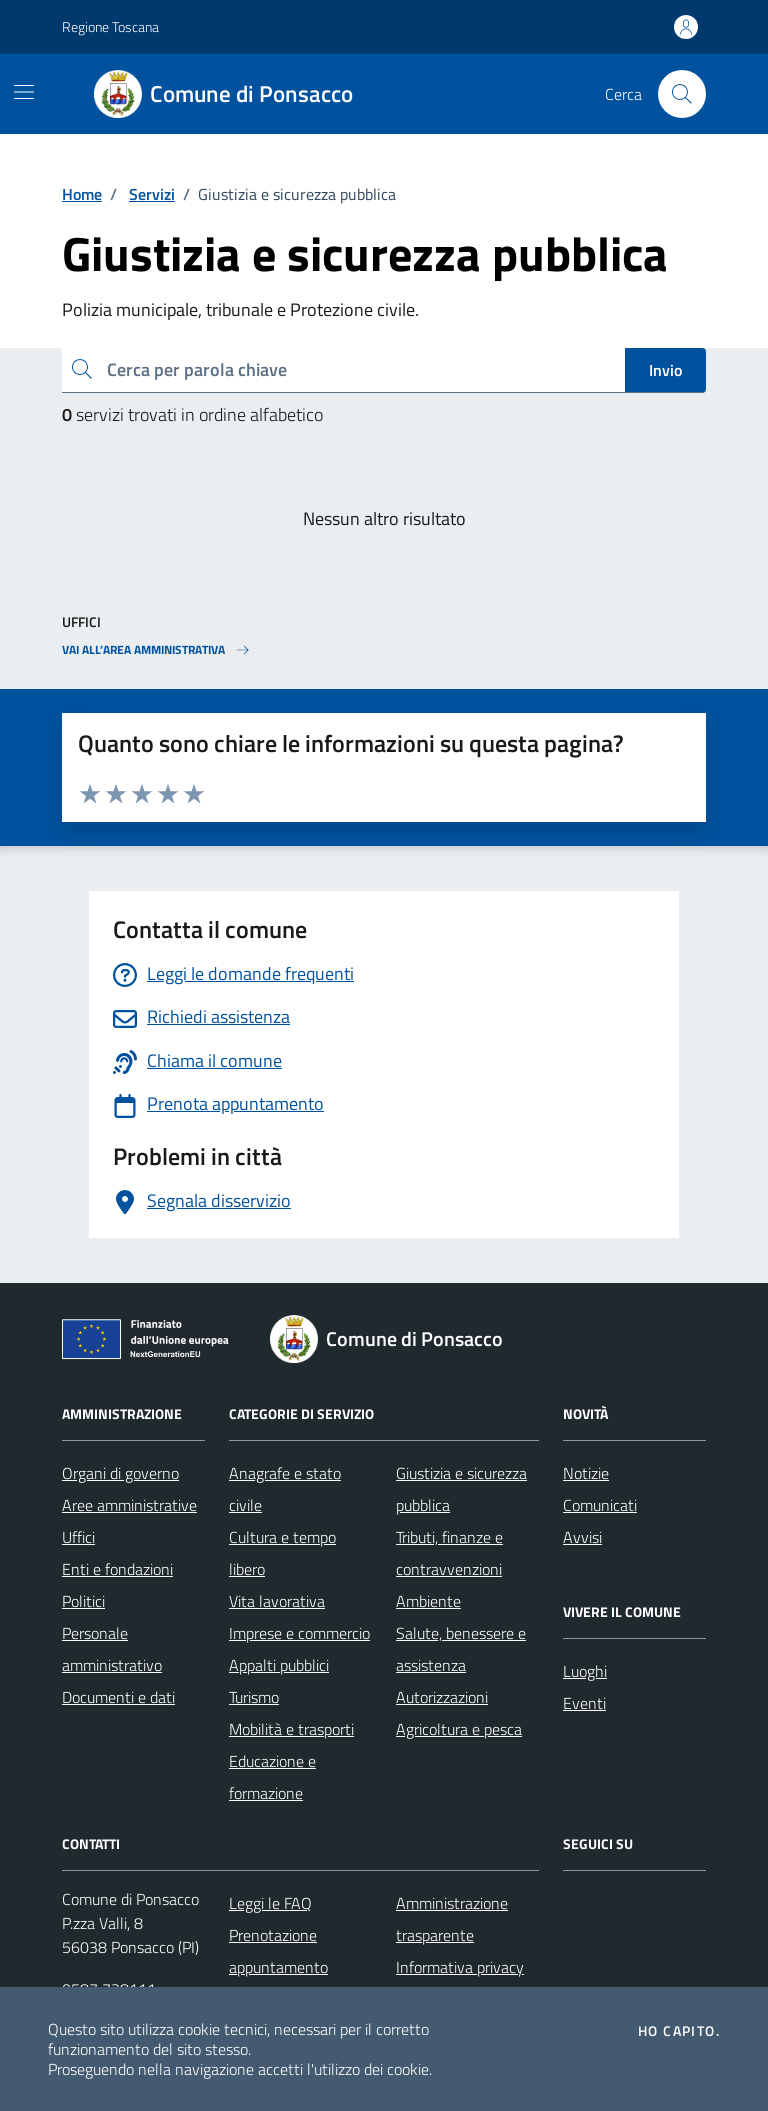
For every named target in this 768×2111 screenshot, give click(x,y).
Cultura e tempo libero (282, 1553)
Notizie (586, 1473)
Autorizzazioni (442, 1697)
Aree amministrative (129, 1505)
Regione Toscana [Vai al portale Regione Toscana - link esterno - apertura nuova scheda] (110, 26)
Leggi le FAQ (270, 1903)
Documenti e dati (118, 1697)
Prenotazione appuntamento (278, 1951)
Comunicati (600, 1505)
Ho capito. (679, 2031)
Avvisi (582, 1537)
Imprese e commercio (299, 1633)
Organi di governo (120, 1473)
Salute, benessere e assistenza (461, 1649)
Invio (665, 370)
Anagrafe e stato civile (285, 1489)
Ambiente (428, 1601)
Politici (83, 1601)
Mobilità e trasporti (291, 1729)
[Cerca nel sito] (682, 94)
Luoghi (585, 1671)
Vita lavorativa (277, 1601)
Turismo (254, 1697)
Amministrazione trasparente (452, 1919)
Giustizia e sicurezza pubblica (461, 1489)
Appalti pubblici (279, 1665)
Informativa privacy (460, 1967)
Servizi (152, 194)
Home (82, 194)
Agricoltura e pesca (459, 1729)
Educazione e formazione (272, 1777)
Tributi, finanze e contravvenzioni (449, 1553)
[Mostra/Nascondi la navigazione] (24, 92)
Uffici (78, 1537)
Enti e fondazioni (117, 1569)
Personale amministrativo (112, 1649)
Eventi (584, 1703)
